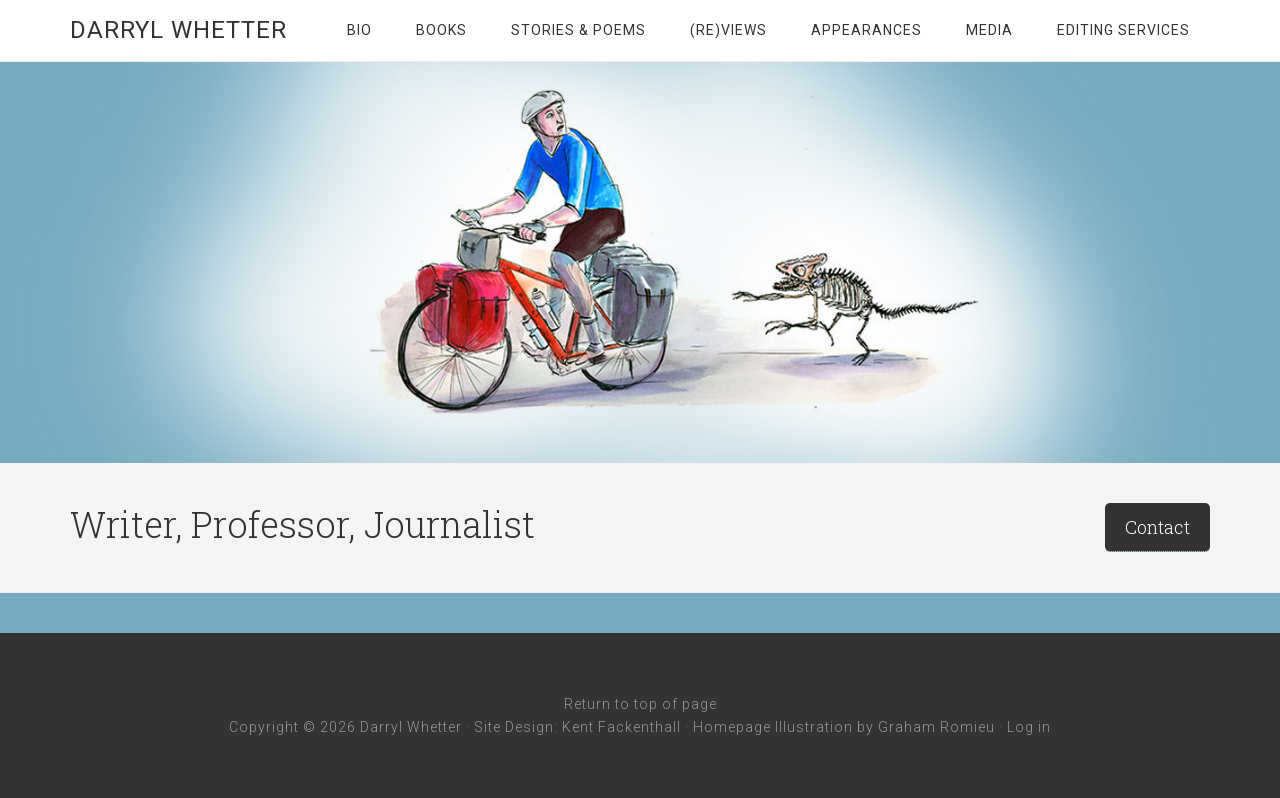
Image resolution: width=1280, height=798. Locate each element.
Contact (1157, 527)
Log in (1029, 727)
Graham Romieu (936, 727)
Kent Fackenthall (621, 727)
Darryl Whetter (178, 30)
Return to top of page (640, 704)
